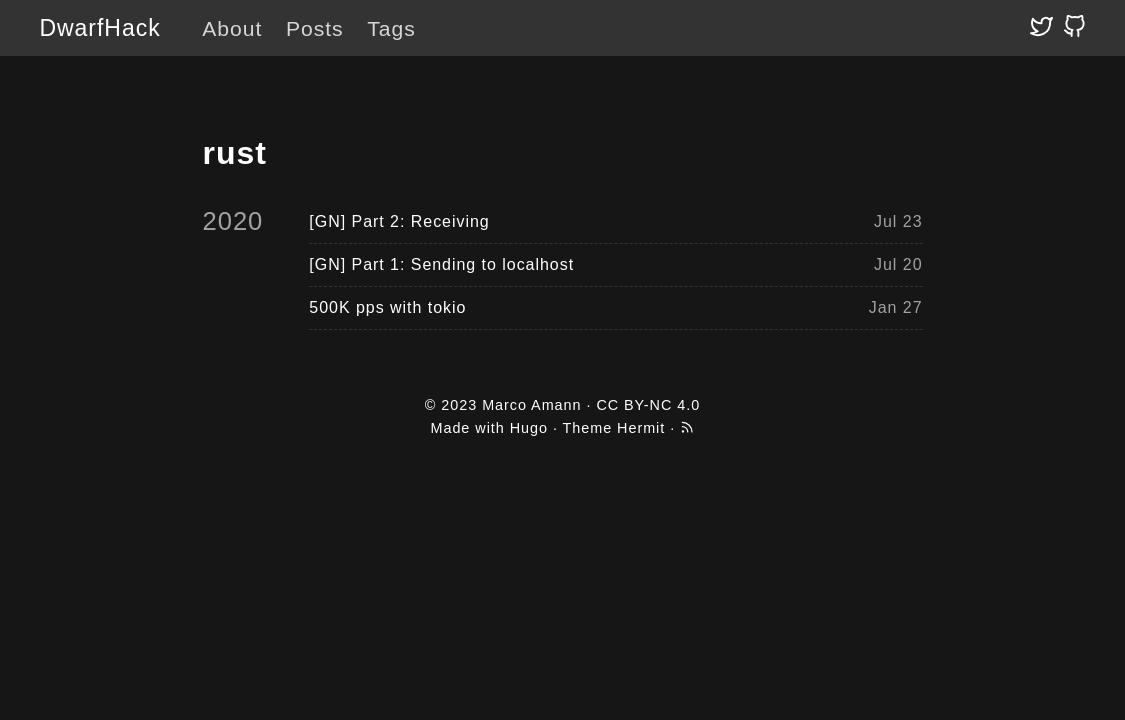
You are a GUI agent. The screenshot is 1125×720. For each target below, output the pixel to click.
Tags (391, 28)
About (232, 28)
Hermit (641, 428)
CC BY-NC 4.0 (648, 405)
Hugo (529, 428)
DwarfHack (99, 28)
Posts (315, 28)
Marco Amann (531, 405)
